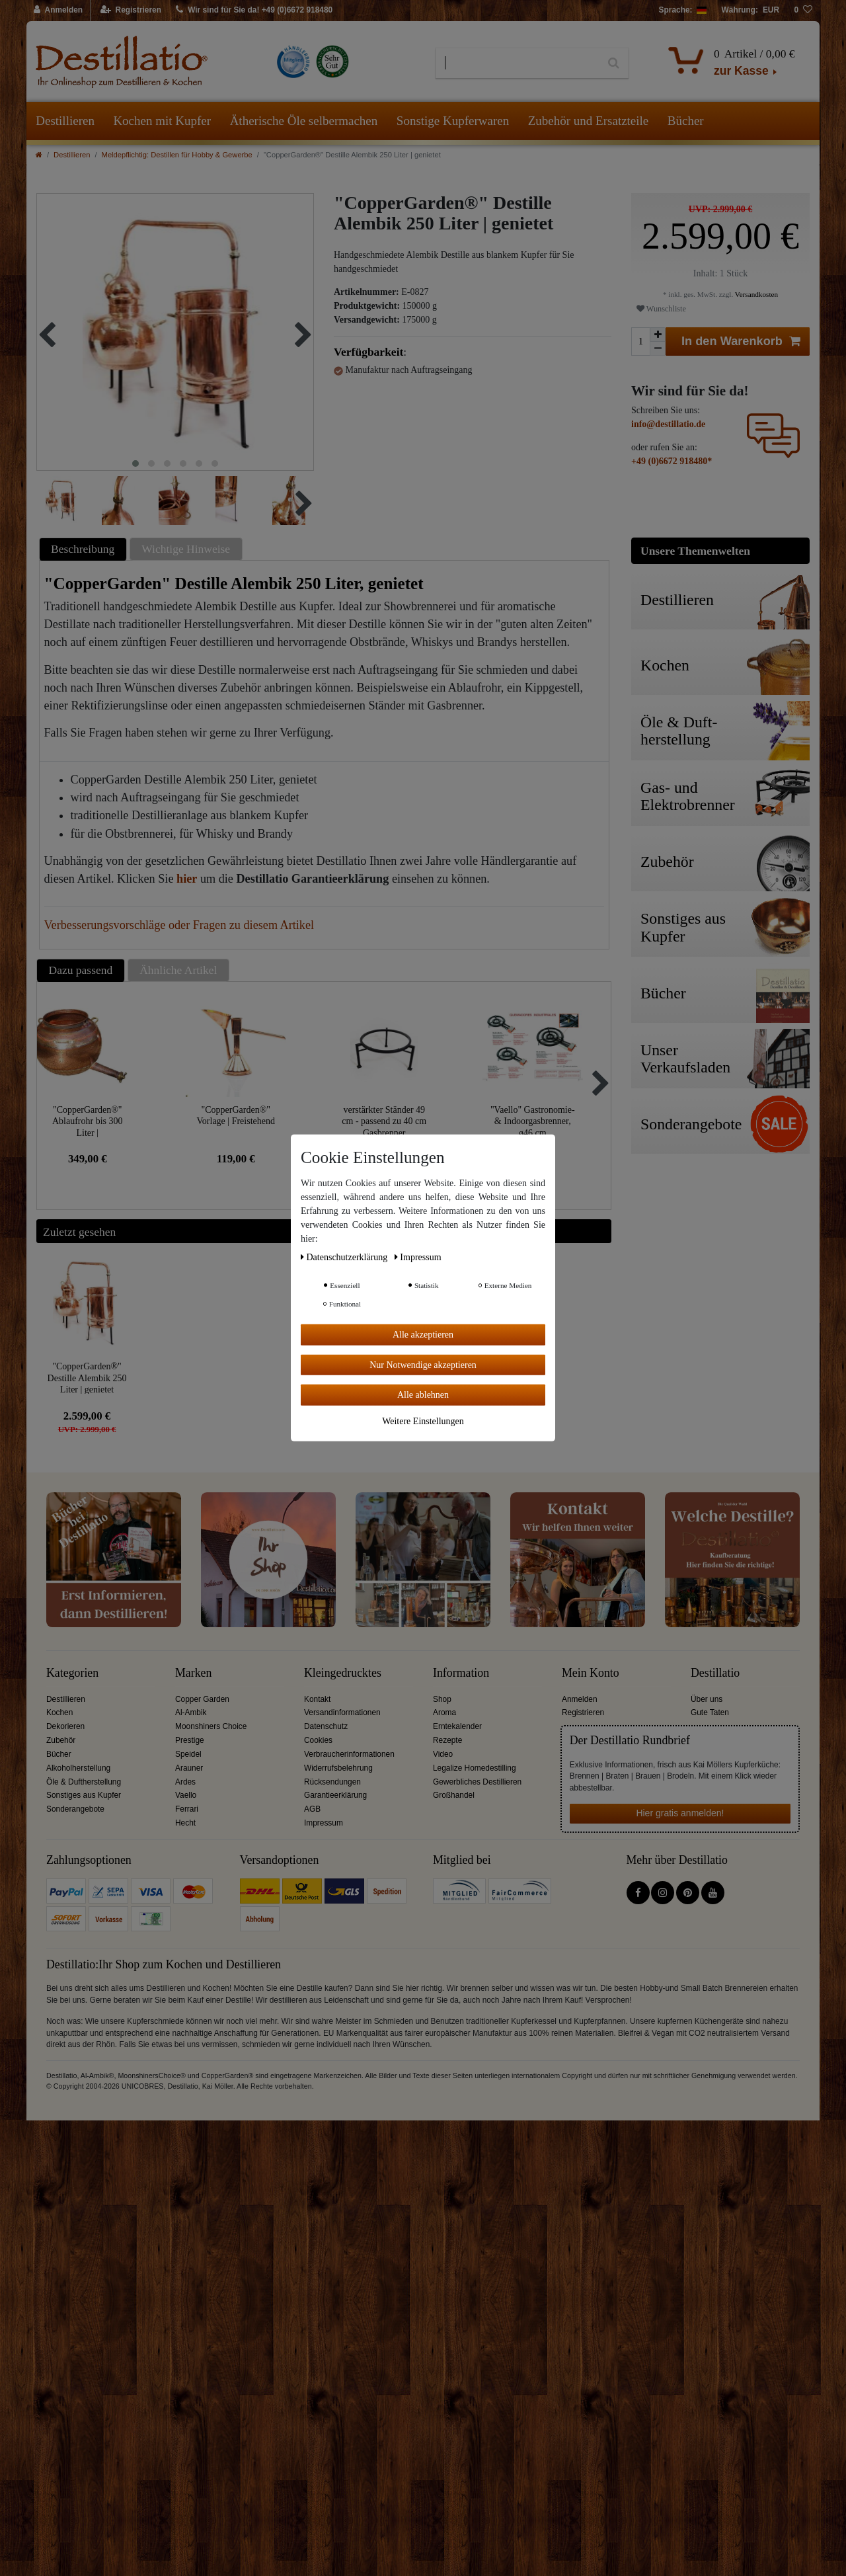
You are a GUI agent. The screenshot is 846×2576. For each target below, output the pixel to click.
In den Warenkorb (740, 341)
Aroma (444, 1712)
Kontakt (317, 1699)
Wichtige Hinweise (185, 548)
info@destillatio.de (668, 424)
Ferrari (186, 1809)
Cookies (318, 1740)
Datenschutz (326, 1726)
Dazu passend (81, 970)
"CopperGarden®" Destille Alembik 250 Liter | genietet (87, 1377)
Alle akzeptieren (423, 1335)
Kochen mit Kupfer (162, 121)
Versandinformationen (342, 1712)
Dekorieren (65, 1726)
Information (461, 1673)
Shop (442, 1699)
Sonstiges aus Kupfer (83, 1795)
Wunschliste (661, 308)
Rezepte (447, 1740)
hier (186, 878)
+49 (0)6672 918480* (671, 461)
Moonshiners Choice (211, 1726)
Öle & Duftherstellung (83, 1782)
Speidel (188, 1754)
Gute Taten (710, 1712)
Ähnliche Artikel (178, 970)
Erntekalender (457, 1726)
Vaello (185, 1795)
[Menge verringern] (658, 349)
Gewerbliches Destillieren (477, 1782)
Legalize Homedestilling (474, 1768)
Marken (193, 1673)
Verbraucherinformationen (349, 1754)
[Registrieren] (131, 10)
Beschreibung (82, 548)
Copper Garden (202, 1699)
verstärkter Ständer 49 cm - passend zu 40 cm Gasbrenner (384, 1121)
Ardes (185, 1782)
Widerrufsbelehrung (338, 1768)
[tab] (84, 549)
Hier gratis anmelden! (680, 1813)
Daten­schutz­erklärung (345, 1257)
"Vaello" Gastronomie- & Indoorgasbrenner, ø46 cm (532, 1121)
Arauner (189, 1768)
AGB (312, 1809)
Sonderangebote (75, 1809)
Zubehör (60, 1740)
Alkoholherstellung (78, 1768)
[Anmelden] (58, 10)
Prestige (189, 1740)
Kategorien (72, 1673)
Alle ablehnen (423, 1395)
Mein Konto (590, 1673)
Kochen (59, 1712)
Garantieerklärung (335, 1795)
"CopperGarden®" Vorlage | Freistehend (236, 1116)
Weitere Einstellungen (423, 1421)
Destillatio (715, 1673)
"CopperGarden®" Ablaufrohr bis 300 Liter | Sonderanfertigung (87, 1121)
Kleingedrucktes (342, 1673)
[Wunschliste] (803, 10)
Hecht (185, 1823)
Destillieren (65, 121)
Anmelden (579, 1699)
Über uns (706, 1699)
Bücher (686, 121)
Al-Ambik (191, 1712)
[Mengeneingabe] (640, 341)
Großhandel (454, 1795)
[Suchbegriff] (517, 63)
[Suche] (614, 63)
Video (443, 1754)
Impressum (323, 1823)
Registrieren (583, 1712)
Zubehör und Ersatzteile (588, 121)
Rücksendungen (332, 1782)
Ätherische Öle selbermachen (304, 121)
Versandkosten (755, 294)
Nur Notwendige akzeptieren (423, 1364)
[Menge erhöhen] (658, 334)
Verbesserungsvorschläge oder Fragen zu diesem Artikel (179, 925)
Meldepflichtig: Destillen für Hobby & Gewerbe (177, 155)
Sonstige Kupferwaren (453, 121)
